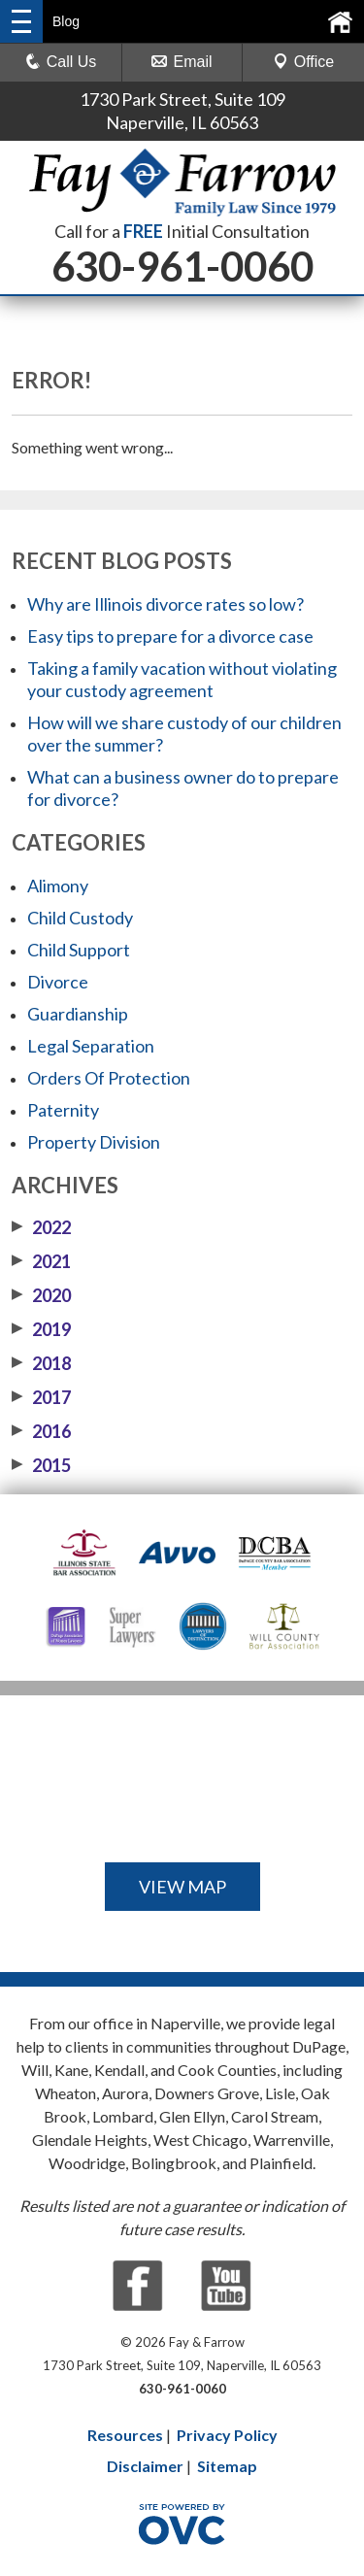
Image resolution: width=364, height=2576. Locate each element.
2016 (41, 1431)
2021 (41, 1261)
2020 (41, 1295)
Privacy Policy (227, 2434)
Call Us (61, 61)
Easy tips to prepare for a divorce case (170, 636)
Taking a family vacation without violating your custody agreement (182, 679)
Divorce (57, 981)
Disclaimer (145, 2466)
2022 (41, 1227)
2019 (41, 1329)
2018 (41, 1363)
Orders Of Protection (108, 1077)
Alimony (57, 885)
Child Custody (80, 917)
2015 (41, 1465)
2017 (41, 1397)
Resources (125, 2434)
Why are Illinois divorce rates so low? (165, 604)
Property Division (93, 1142)
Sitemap (227, 2466)
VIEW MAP (182, 1886)
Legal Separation (90, 1045)
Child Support (78, 949)
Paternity (63, 1110)
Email (181, 61)
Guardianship (77, 1013)
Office (304, 61)
